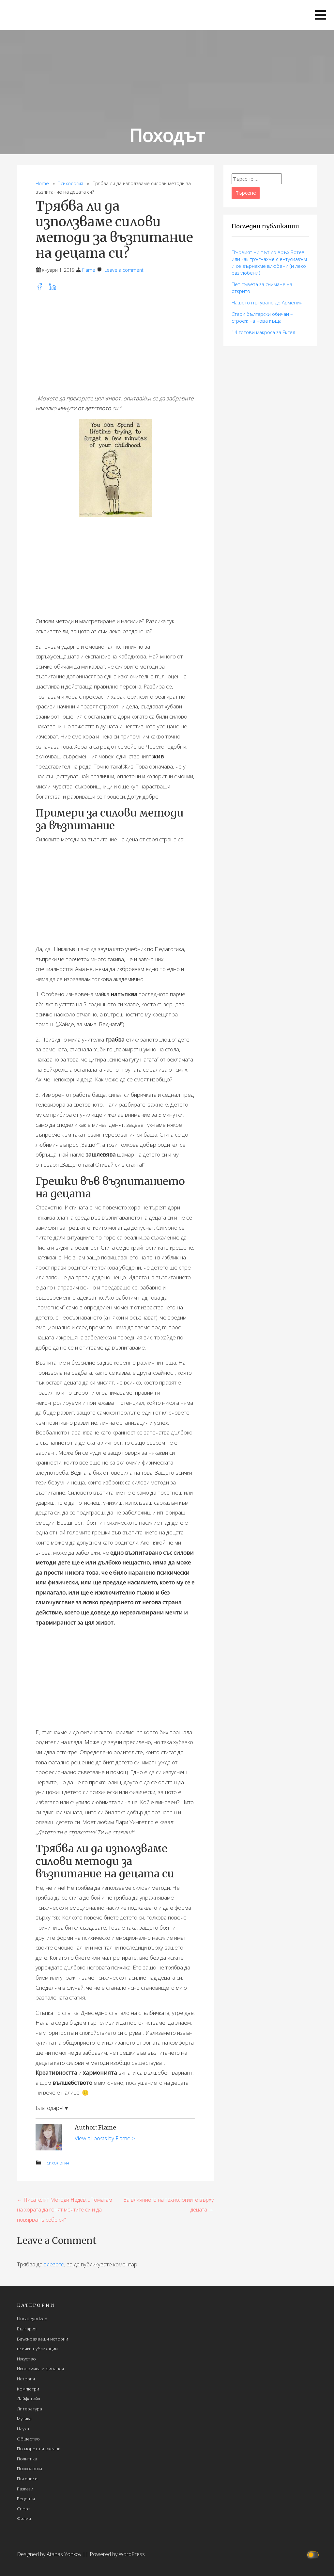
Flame (88, 270)
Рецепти (26, 2498)
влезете (54, 2264)
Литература (29, 2409)
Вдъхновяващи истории (42, 2339)
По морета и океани (39, 2448)
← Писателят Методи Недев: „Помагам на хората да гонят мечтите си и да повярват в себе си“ (64, 2209)
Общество (28, 2439)
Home (42, 183)
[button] (321, 15)
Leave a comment (124, 270)
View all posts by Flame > (105, 2138)
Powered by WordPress (117, 2554)
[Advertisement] (115, 343)
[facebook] (42, 288)
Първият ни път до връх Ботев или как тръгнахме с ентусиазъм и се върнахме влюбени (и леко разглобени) (269, 262)
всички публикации (37, 2348)
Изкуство (26, 2359)
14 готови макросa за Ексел (263, 332)
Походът (167, 135)
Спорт (23, 2508)
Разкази (25, 2489)
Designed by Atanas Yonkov (50, 2554)
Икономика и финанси (40, 2368)
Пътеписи (27, 2478)
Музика (24, 2418)
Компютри (28, 2389)
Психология (70, 183)
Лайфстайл (28, 2398)
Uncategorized (32, 2318)
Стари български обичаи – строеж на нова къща (262, 317)
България (27, 2328)
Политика (27, 2458)
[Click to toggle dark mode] (314, 2554)
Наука (23, 2428)
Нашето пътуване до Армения (267, 302)
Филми (24, 2518)
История (26, 2378)
